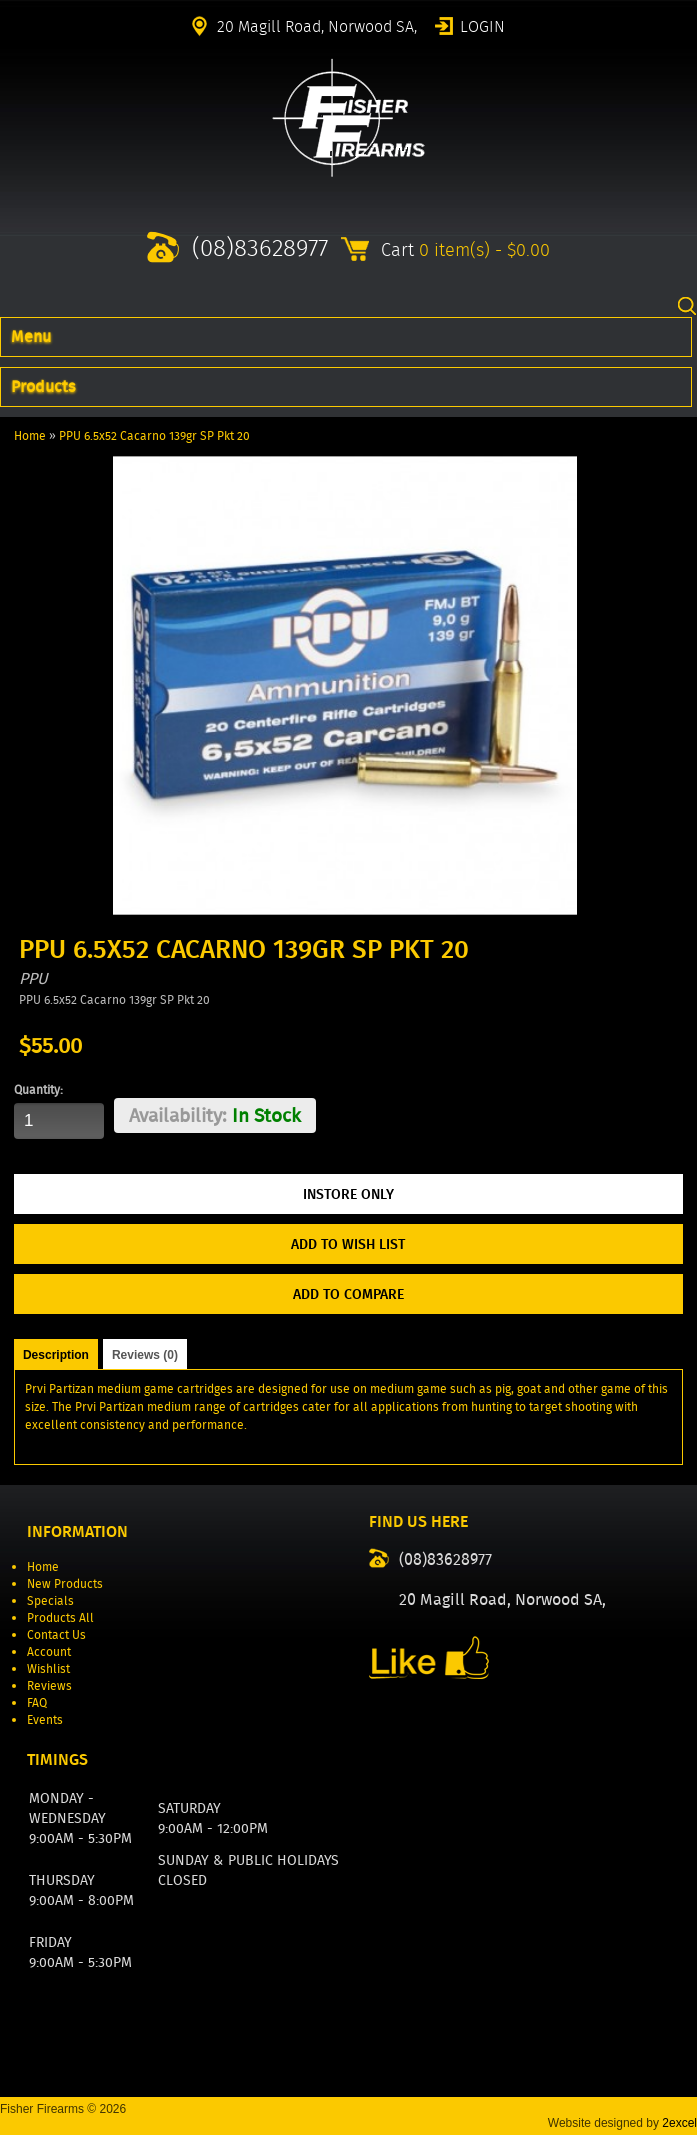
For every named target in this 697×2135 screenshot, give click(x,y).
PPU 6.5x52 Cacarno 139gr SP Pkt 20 (154, 435)
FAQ (37, 1702)
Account (49, 1651)
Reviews (49, 1685)
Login (482, 25)
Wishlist (48, 1668)
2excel (679, 2123)
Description (56, 1355)
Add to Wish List (348, 1244)
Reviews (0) (145, 1355)
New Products (65, 1583)
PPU (33, 978)
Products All (60, 1617)
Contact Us (56, 1634)
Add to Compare (348, 1294)
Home (30, 435)
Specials (50, 1600)
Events (45, 1719)
